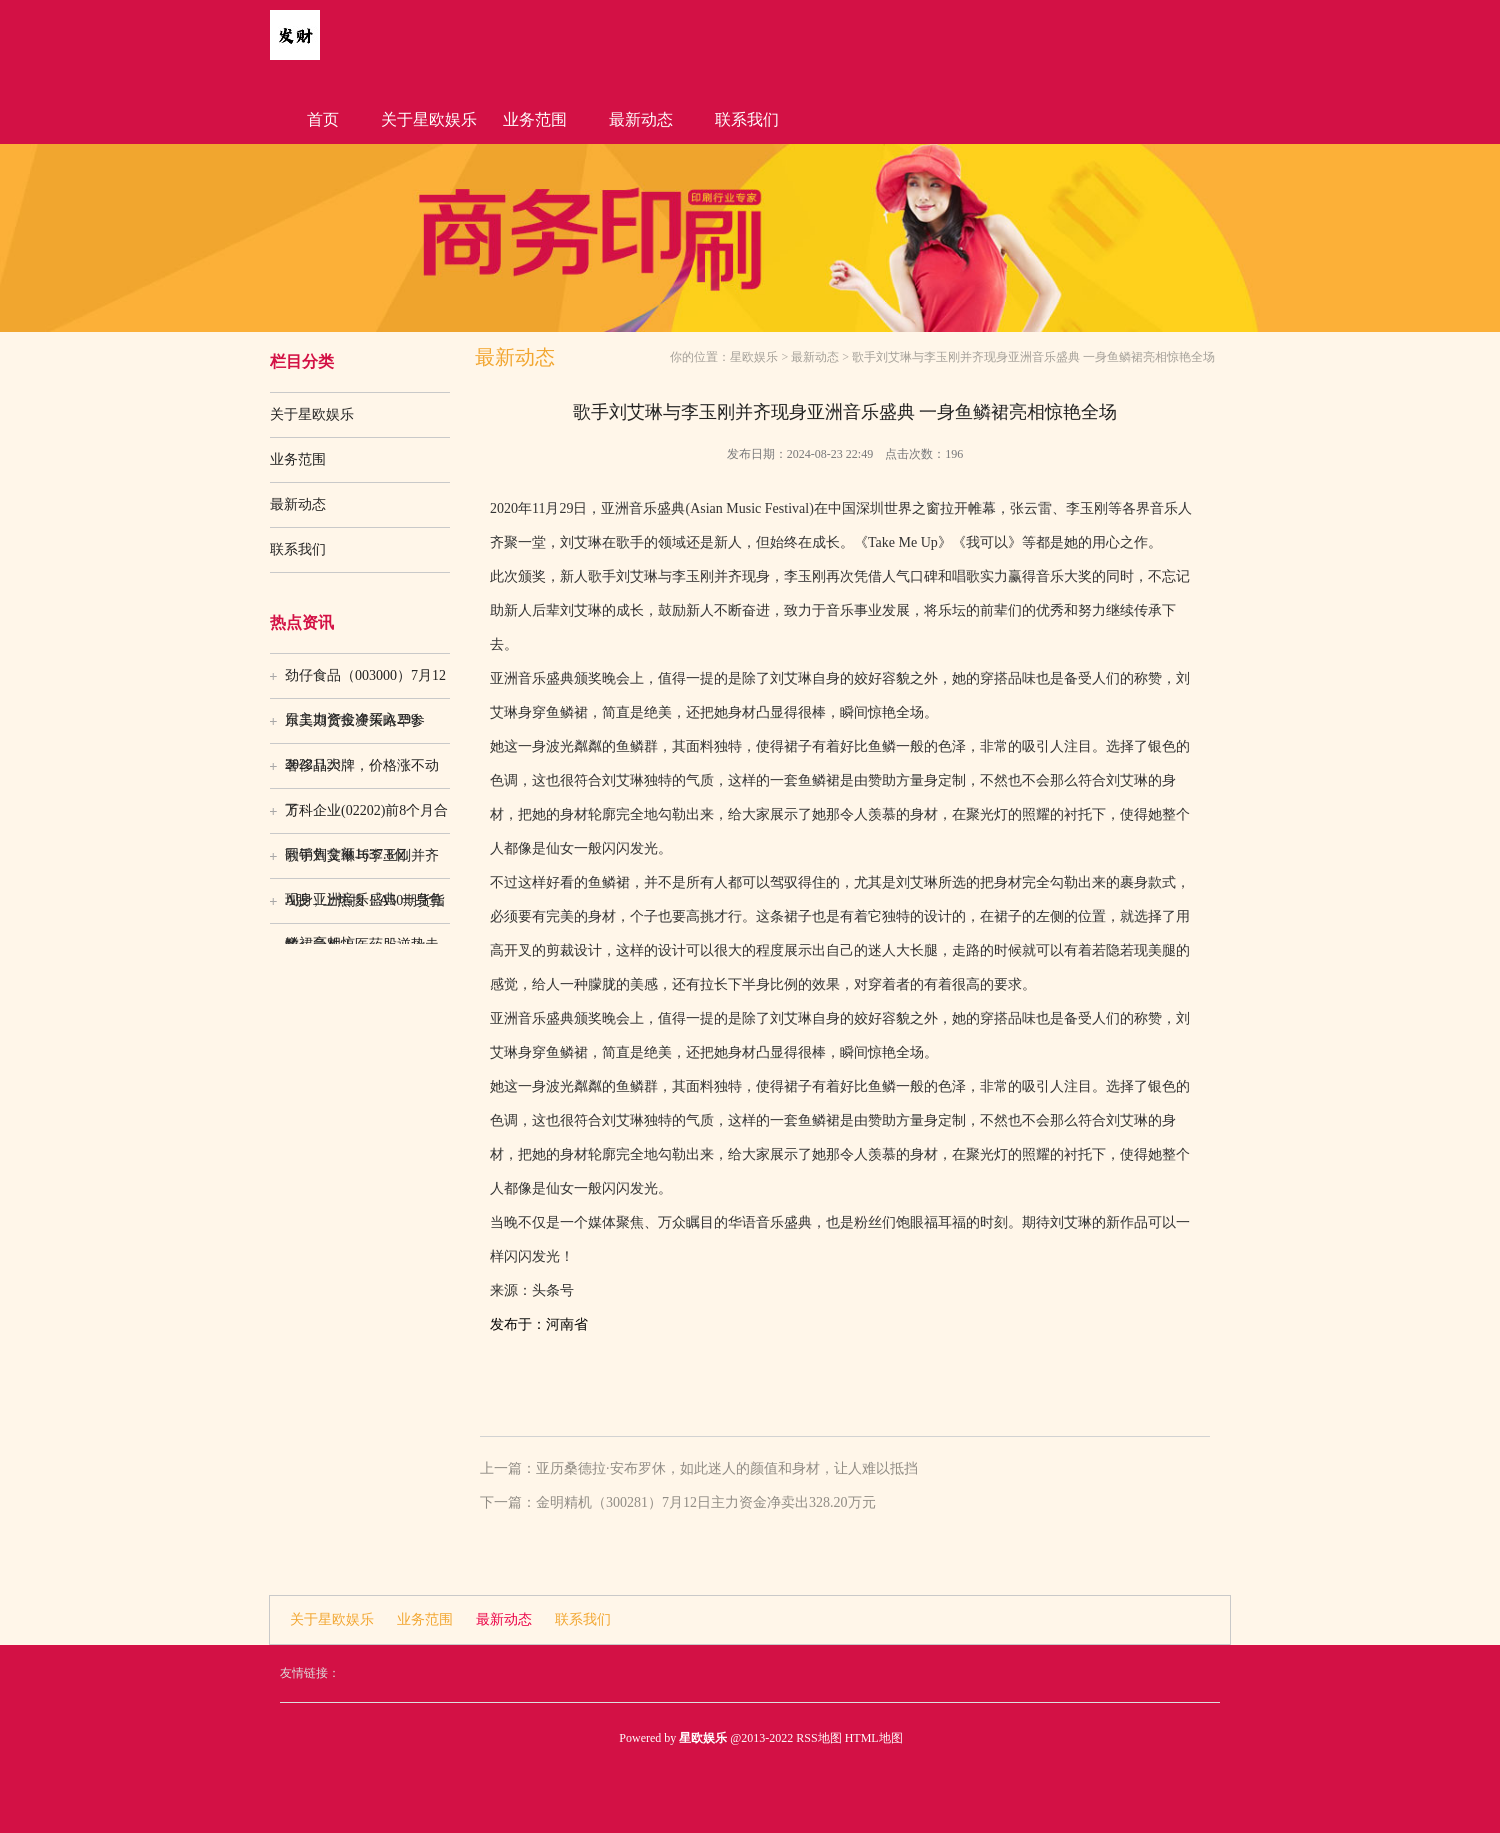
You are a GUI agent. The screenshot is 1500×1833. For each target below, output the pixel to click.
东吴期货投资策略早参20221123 (355, 728)
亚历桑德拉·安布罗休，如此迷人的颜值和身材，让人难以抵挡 (727, 1468)
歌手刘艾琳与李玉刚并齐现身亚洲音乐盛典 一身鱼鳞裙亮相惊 (364, 863)
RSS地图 (818, 1738)
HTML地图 (874, 1738)
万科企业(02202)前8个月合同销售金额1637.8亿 (366, 818)
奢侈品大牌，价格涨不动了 (362, 773)
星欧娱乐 (754, 357)
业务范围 (535, 119)
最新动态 (641, 119)
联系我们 (747, 119)
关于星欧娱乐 (429, 119)
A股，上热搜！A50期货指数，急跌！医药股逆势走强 (365, 908)
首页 (323, 119)
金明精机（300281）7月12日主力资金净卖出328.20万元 (706, 1502)
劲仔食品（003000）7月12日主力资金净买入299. (365, 683)
